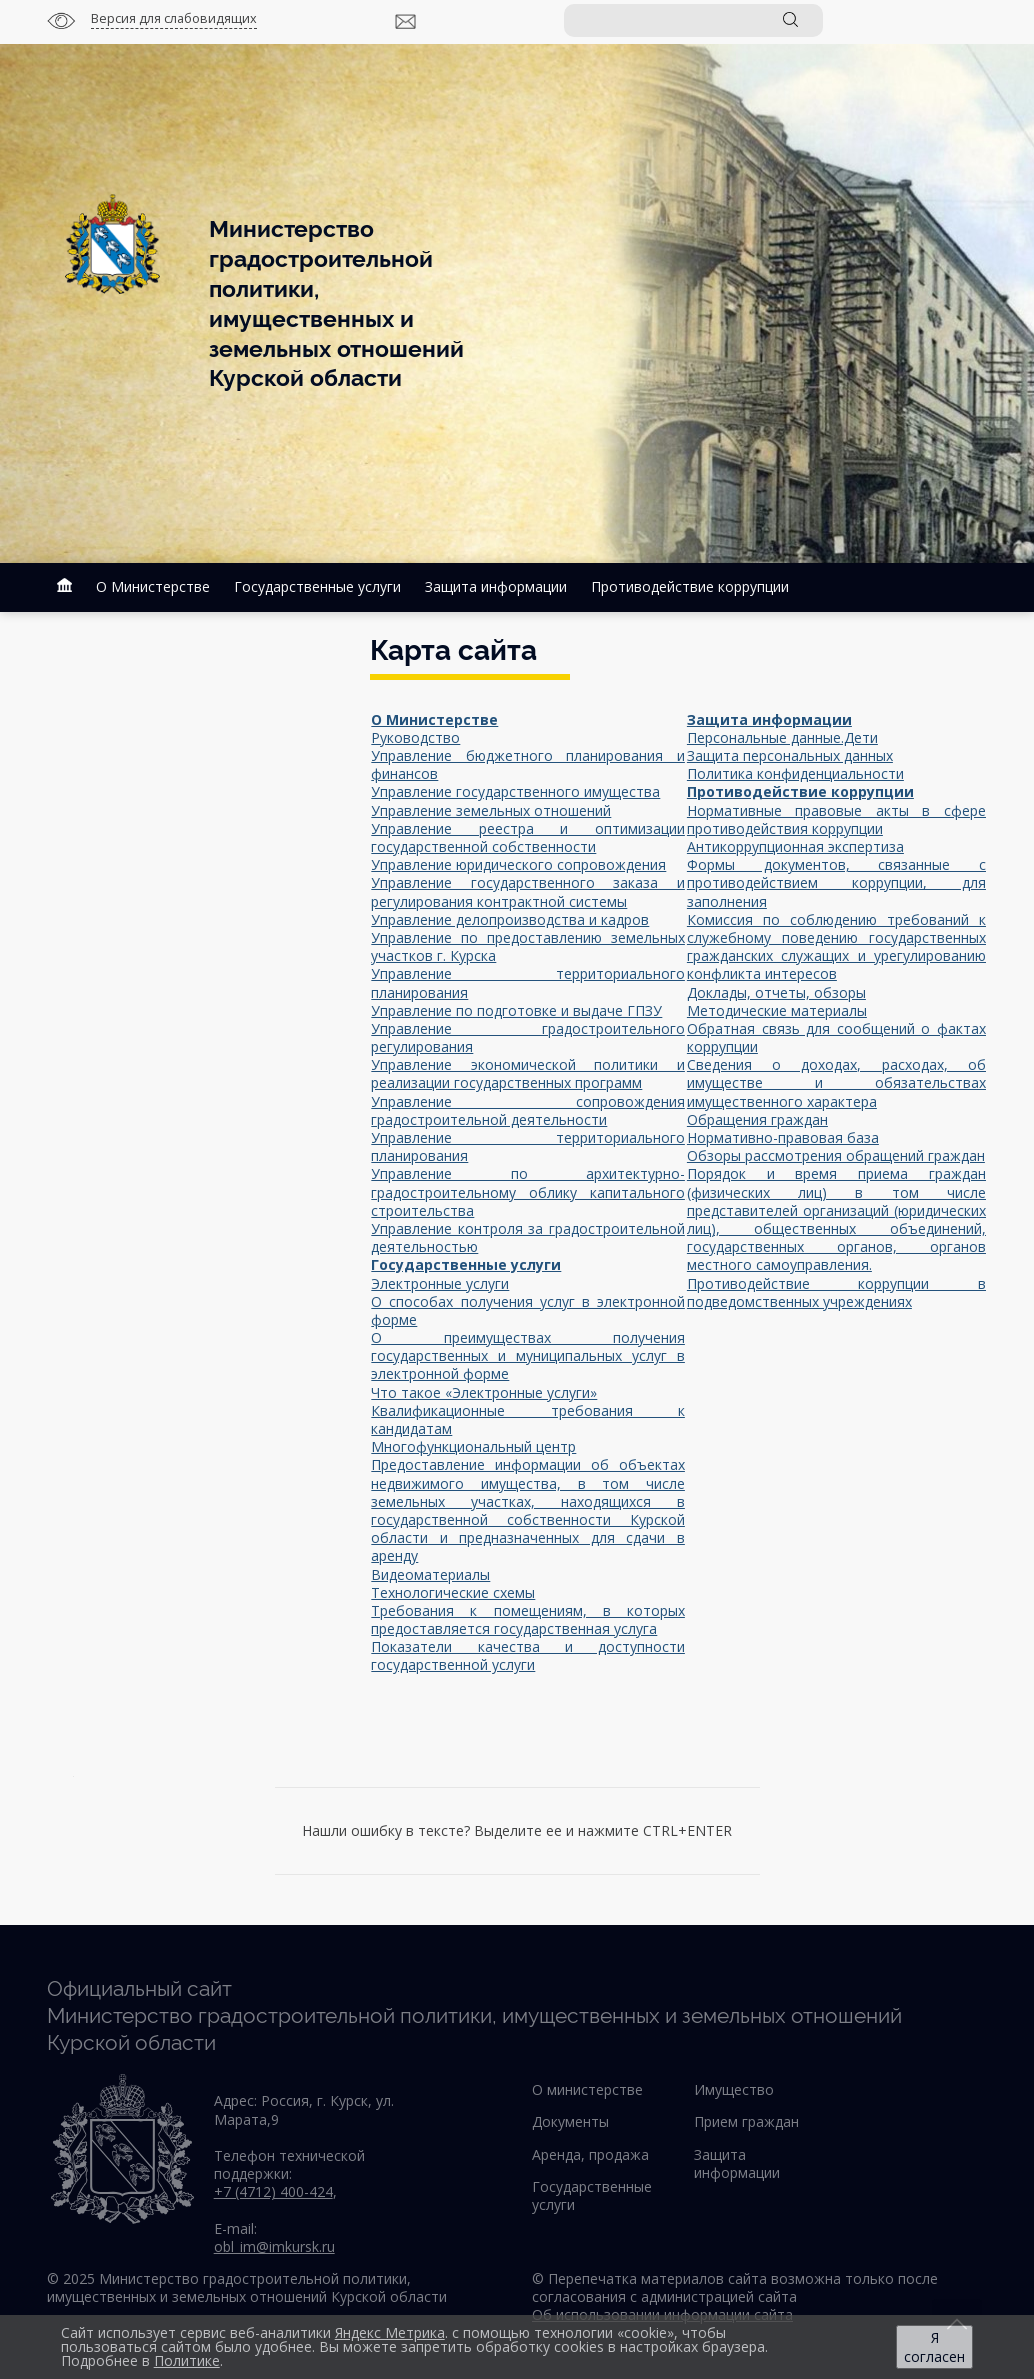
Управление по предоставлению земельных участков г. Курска (528, 946)
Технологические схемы (453, 1592)
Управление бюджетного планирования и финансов (528, 764)
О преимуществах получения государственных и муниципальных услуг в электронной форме (528, 1355)
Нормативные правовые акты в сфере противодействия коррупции (836, 819)
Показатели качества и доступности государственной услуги (528, 1655)
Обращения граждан (757, 1119)
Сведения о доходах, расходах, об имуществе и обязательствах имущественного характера (836, 1082)
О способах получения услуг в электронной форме (528, 1310)
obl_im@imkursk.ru (274, 2246)
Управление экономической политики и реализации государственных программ (528, 1073)
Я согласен (934, 2347)
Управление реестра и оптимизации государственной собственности (528, 837)
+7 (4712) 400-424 (273, 2191)
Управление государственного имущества (515, 791)
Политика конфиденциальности (795, 773)
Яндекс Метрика (390, 2332)
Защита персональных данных (790, 755)
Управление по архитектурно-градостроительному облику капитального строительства (528, 1191)
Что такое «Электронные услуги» (484, 1392)
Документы (570, 2121)
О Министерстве (153, 586)
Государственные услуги (317, 586)
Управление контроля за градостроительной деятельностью (528, 1237)
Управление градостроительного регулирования (528, 1037)
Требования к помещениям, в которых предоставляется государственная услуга (528, 1619)
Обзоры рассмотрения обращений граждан (836, 1155)
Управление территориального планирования (528, 982)
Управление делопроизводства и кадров (510, 919)
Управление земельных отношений (491, 810)
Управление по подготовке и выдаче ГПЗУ (516, 1010)
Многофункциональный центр (473, 1446)
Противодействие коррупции (690, 586)
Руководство (415, 737)
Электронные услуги (440, 1283)
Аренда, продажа (590, 2154)
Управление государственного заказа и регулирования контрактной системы (528, 891)
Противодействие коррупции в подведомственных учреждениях (836, 1292)
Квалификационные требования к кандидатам (528, 1419)
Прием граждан (746, 2121)
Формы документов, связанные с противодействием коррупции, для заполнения (836, 882)
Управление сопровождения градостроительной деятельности (528, 1110)
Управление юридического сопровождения (518, 864)
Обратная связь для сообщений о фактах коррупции (836, 1037)
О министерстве (587, 2089)
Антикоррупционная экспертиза (795, 846)
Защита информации (496, 586)
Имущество (734, 2089)
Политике (187, 2360)
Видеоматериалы (430, 1574)
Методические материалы (777, 1010)
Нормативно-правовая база (783, 1137)
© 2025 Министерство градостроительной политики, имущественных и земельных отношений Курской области (247, 2287)
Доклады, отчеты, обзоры (776, 992)
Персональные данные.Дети (782, 737)
